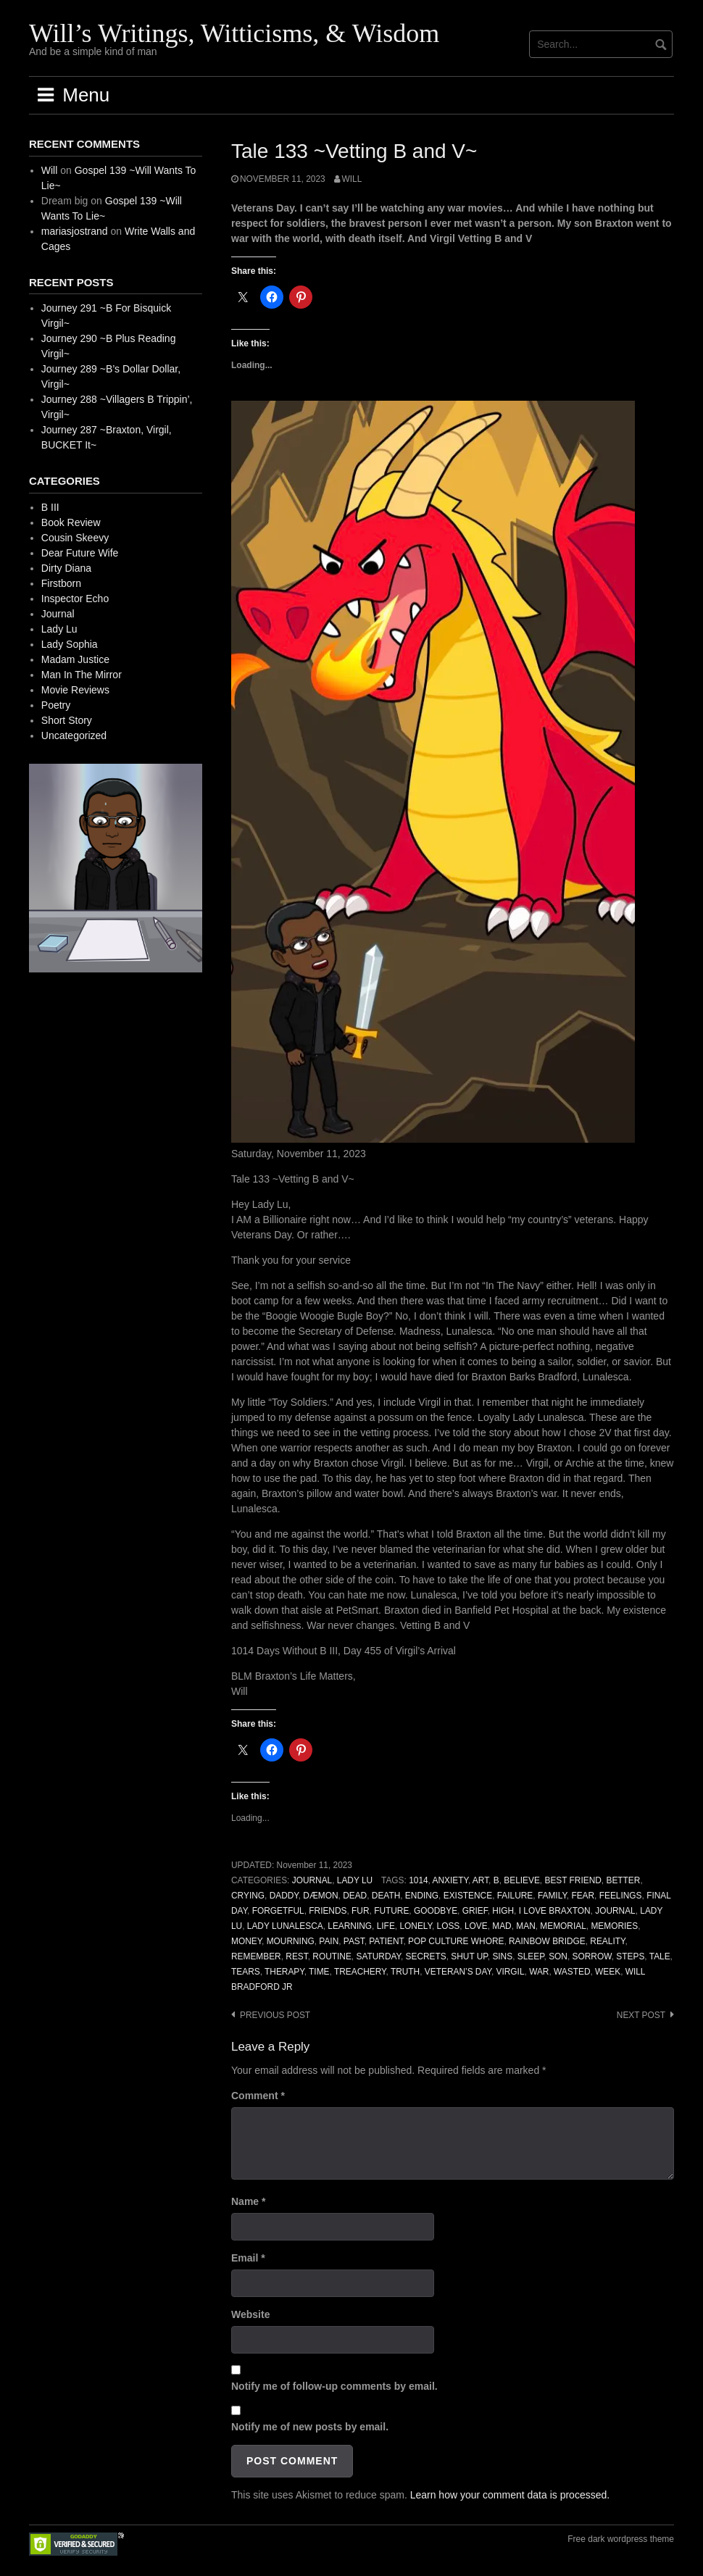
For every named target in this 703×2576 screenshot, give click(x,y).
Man (525, 1926)
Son (558, 1956)
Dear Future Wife (80, 553)
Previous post (275, 2015)
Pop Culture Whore (456, 1941)
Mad (501, 1926)
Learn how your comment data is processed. (510, 2495)
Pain (328, 1941)
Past (354, 1941)
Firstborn (61, 583)
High (503, 1911)
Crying (248, 1896)
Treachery (360, 1972)
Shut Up (469, 1956)
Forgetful (278, 1911)
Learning (350, 1926)
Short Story (66, 720)
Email (248, 2258)
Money (246, 1941)
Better (623, 1880)
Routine (332, 1956)
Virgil (510, 1972)
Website (250, 2314)
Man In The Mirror (81, 674)
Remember (256, 1956)
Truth (405, 1972)
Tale (659, 1956)
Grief (475, 1911)
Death (386, 1896)
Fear (582, 1896)
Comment (258, 2095)
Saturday (378, 1956)
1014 (418, 1880)
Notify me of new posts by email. (309, 2427)
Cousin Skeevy (75, 537)
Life (386, 1926)
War (539, 1972)
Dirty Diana (66, 568)
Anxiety (450, 1880)
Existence (468, 1896)
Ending (421, 1896)
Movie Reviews (75, 690)
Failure (515, 1896)
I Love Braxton (555, 1911)
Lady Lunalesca (285, 1926)
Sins (502, 1956)
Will (352, 179)
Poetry (55, 705)
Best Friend (572, 1880)
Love (476, 1926)
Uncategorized (74, 735)
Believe (522, 1880)
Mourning (291, 1941)
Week (607, 1972)
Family (552, 1896)
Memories (614, 1926)
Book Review (71, 522)
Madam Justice (75, 659)
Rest (296, 1956)
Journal (312, 1880)
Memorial (563, 1926)
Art (480, 1880)
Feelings (620, 1896)
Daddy (284, 1896)
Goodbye (435, 1911)
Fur (360, 1911)
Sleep (530, 1956)
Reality (607, 1941)
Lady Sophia (69, 644)
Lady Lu (355, 1880)
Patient (386, 1941)
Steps (630, 1956)
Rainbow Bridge (547, 1941)
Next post (641, 2015)
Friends (327, 1911)
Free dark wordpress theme (620, 2539)
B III (50, 507)
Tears (245, 1972)
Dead (355, 1896)
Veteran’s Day (458, 1972)
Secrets (426, 1956)
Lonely (415, 1926)
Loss (448, 1926)
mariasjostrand (74, 231)
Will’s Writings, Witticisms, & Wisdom (234, 33)
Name (248, 2201)
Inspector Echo (75, 598)
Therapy (284, 1972)
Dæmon (320, 1896)
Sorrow (592, 1956)
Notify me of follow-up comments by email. (334, 2386)
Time (319, 1972)
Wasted (572, 1972)
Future (391, 1911)
